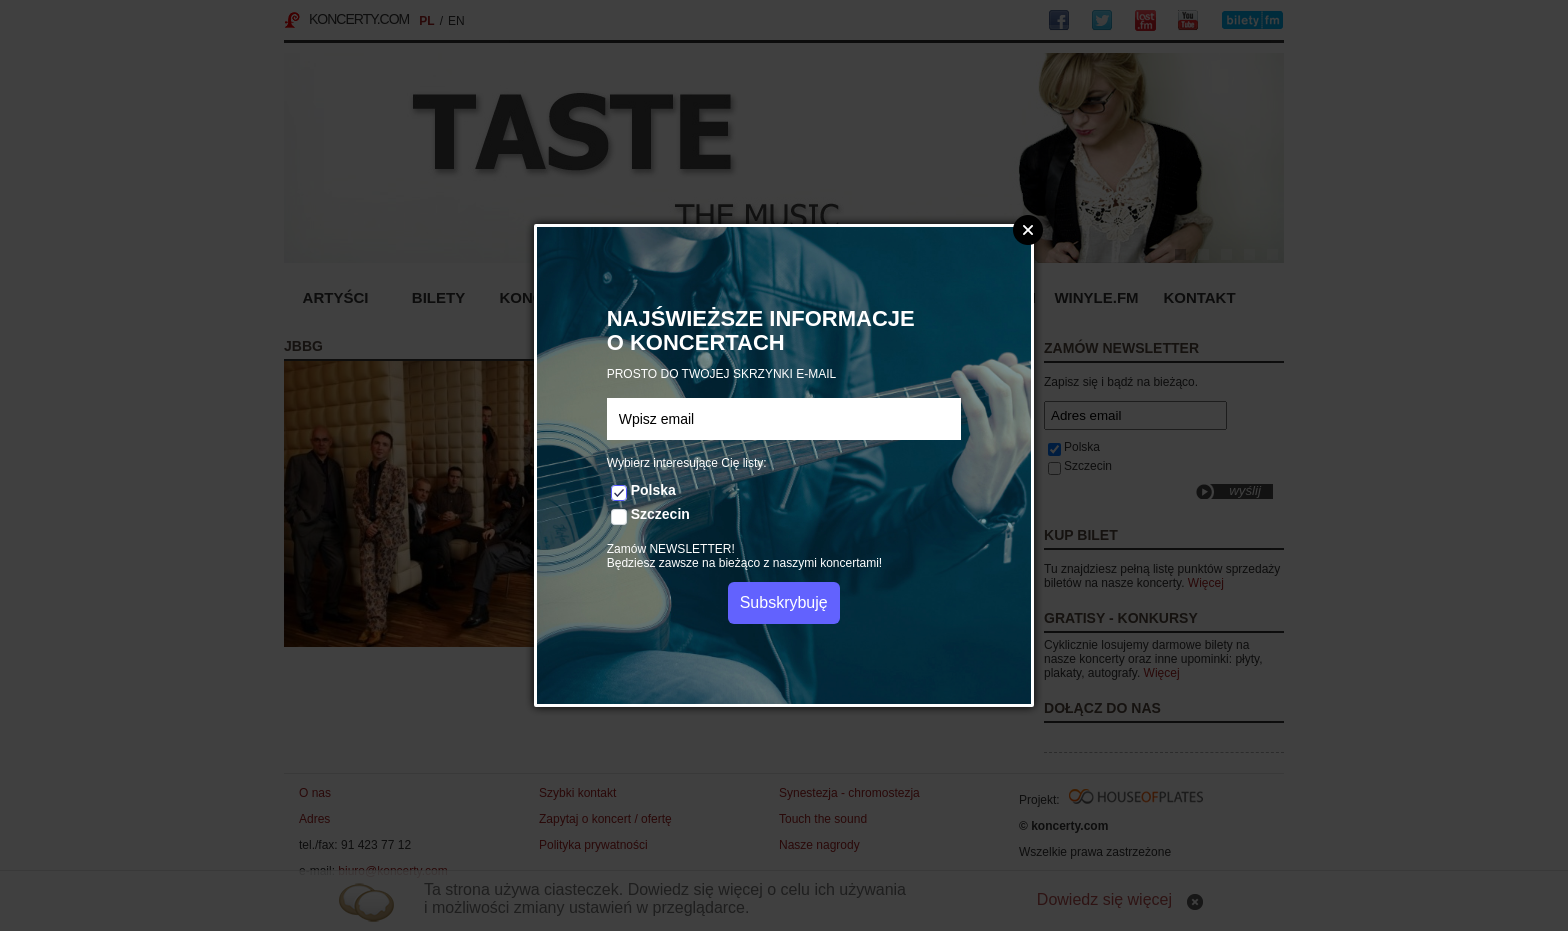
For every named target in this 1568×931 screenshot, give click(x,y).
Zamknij (1028, 230)
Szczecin (660, 514)
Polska (653, 490)
